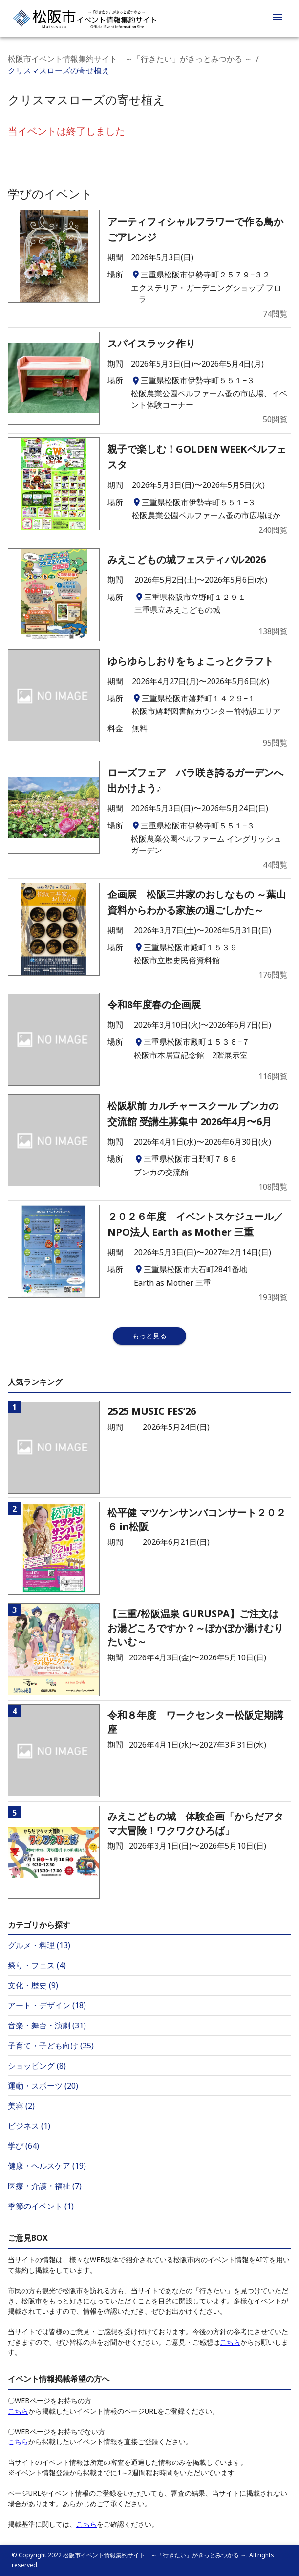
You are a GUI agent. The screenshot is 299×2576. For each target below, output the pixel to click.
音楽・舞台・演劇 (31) (47, 2025)
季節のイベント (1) (41, 2206)
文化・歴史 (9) (33, 1985)
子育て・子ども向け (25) (51, 2045)
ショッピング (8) (37, 2065)
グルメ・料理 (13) (39, 1945)
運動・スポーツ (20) (43, 2085)
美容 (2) (21, 2105)
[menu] (277, 18)
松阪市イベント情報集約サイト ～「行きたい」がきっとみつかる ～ (130, 58)
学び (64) (23, 2145)
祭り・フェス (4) (37, 1965)
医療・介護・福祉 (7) (45, 2186)
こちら (230, 2341)
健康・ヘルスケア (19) (47, 2166)
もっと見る (149, 1335)
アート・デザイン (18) (47, 2005)
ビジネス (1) (29, 2125)
